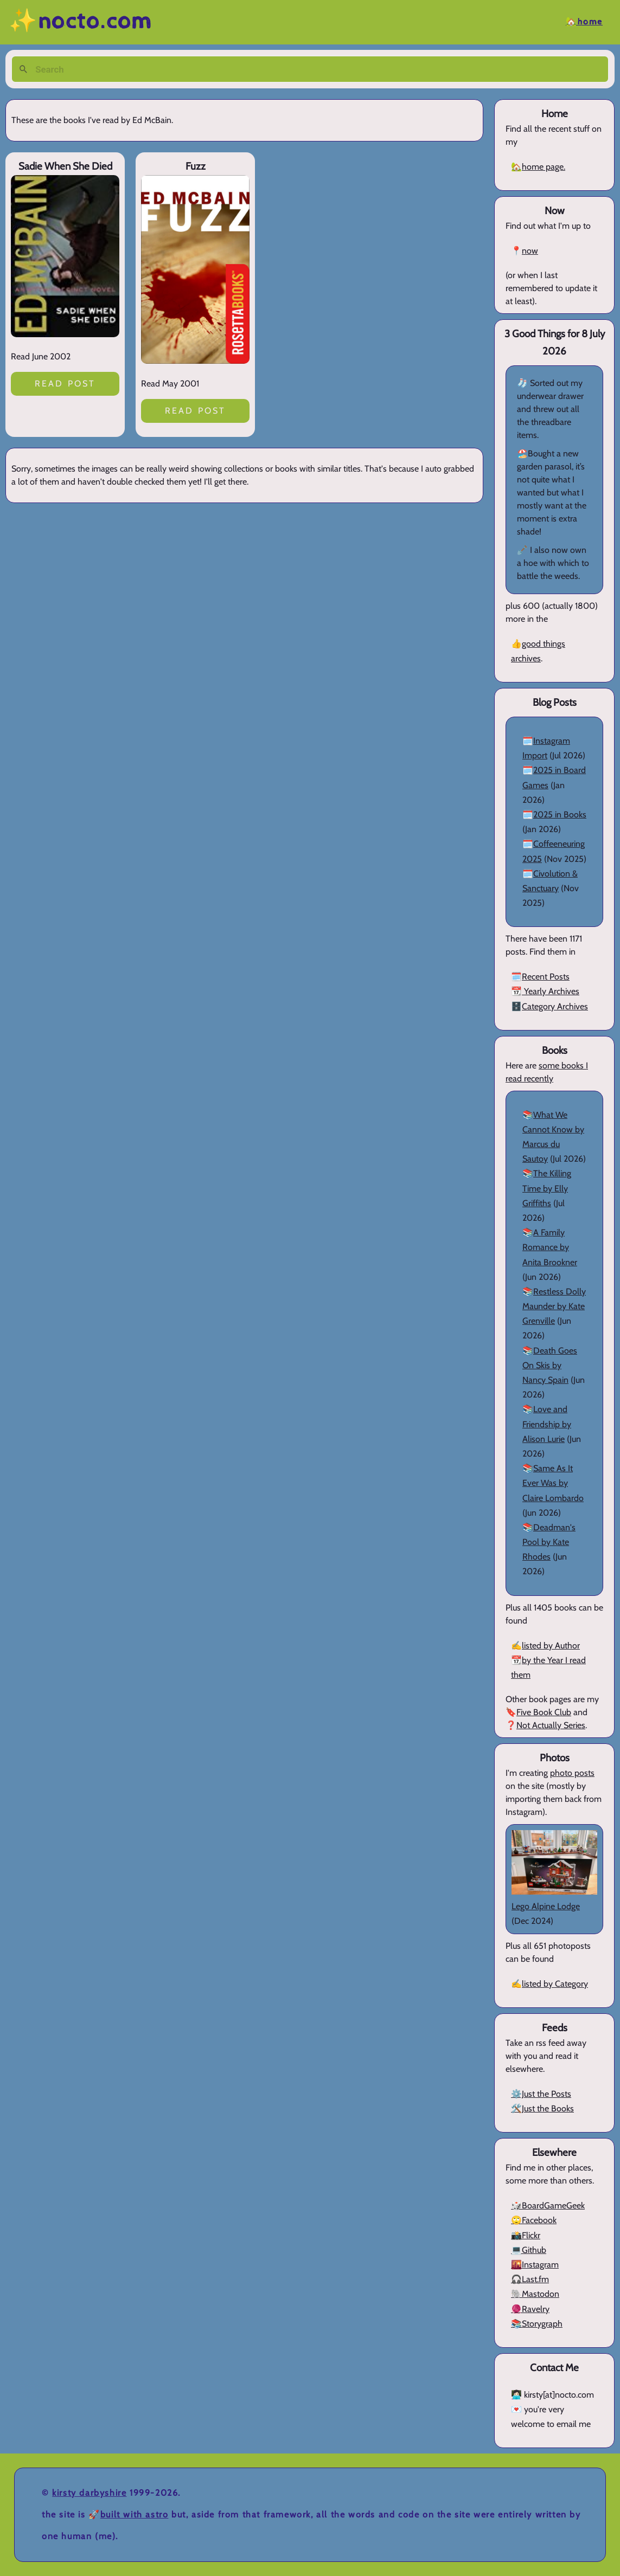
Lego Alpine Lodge (546, 1906)
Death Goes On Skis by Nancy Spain (549, 1365)
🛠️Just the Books (542, 2108)
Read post (65, 383)
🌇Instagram (535, 2264)
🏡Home (584, 22)
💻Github (528, 2250)
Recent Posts (546, 976)
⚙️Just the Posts (541, 2094)
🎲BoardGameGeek (548, 2205)
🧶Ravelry (530, 2309)
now (530, 251)
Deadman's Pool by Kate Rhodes (549, 1542)
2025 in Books (559, 814)
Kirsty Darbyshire (89, 2493)
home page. (543, 167)
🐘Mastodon (535, 2294)
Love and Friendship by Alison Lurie (546, 1424)
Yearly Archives (550, 991)
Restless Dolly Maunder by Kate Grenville (554, 1306)
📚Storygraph (537, 2324)
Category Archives (555, 1006)
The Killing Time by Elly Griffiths (546, 1188)
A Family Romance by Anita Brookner (549, 1247)
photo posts (572, 1773)
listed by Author (551, 1645)
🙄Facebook (534, 2220)
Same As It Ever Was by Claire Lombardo (553, 1483)
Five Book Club (543, 1712)
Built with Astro (134, 2514)
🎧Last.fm (530, 2279)
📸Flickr (525, 2235)
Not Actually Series (550, 1725)
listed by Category (555, 1984)
